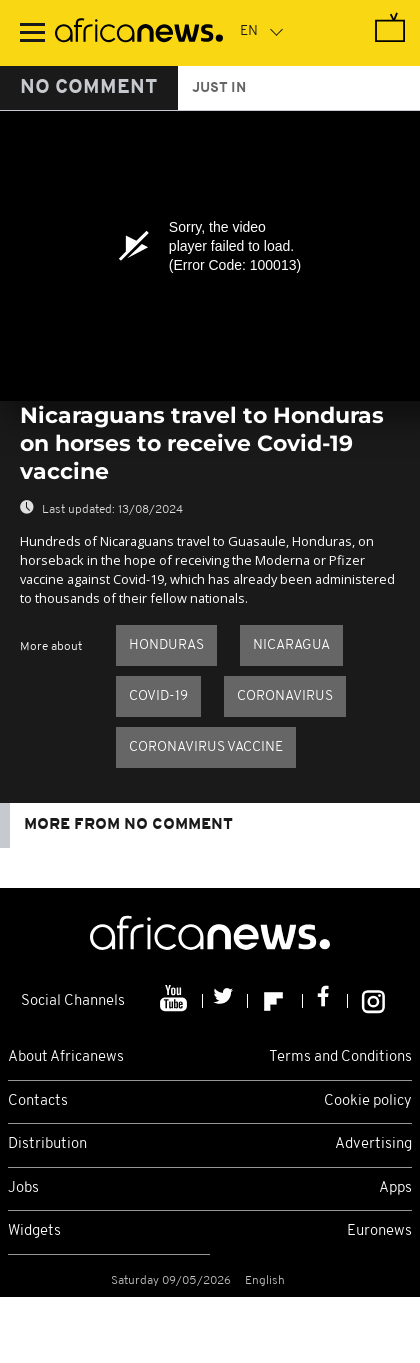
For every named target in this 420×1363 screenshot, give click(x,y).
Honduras (166, 645)
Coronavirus (285, 696)
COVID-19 (158, 696)
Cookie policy (368, 1101)
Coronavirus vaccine (206, 747)
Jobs (23, 1188)
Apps (395, 1188)
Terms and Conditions (340, 1057)
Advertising (373, 1144)
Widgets (34, 1231)
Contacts (38, 1101)
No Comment (89, 88)
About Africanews (66, 1057)
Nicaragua (291, 645)
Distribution (47, 1144)
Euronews (379, 1231)
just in (219, 88)
